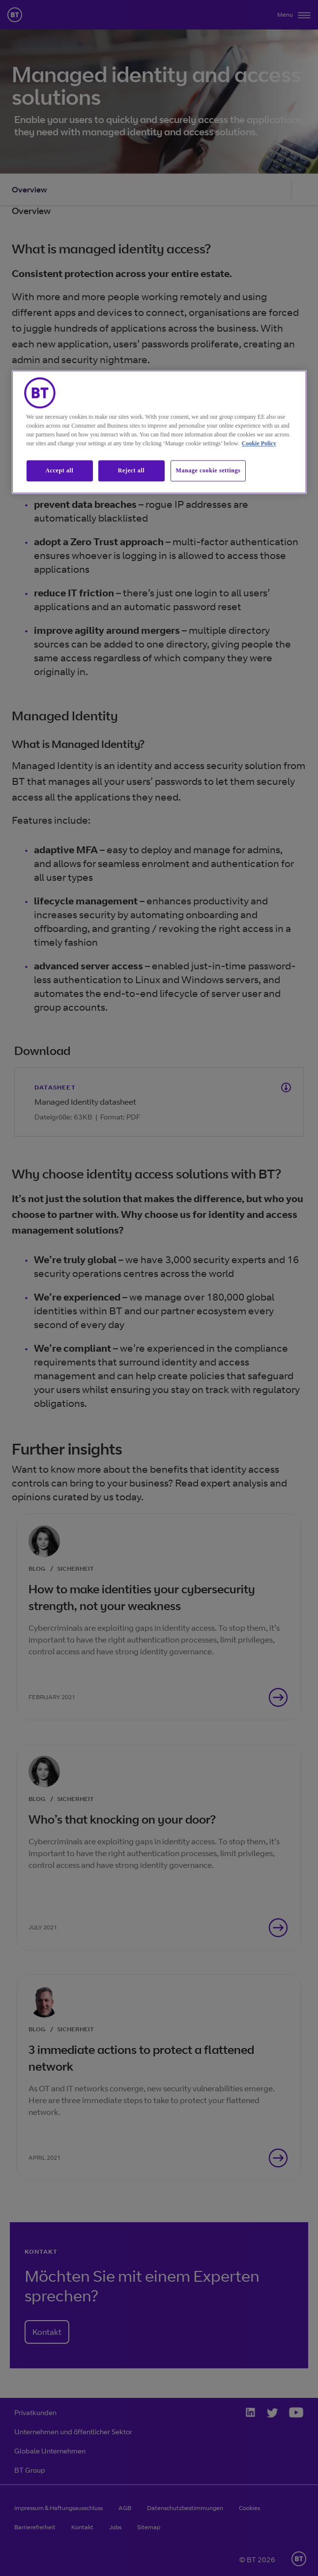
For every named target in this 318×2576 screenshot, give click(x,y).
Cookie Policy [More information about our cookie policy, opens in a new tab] (259, 443)
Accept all (60, 470)
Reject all (131, 470)
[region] (159, 432)
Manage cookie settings (208, 470)
